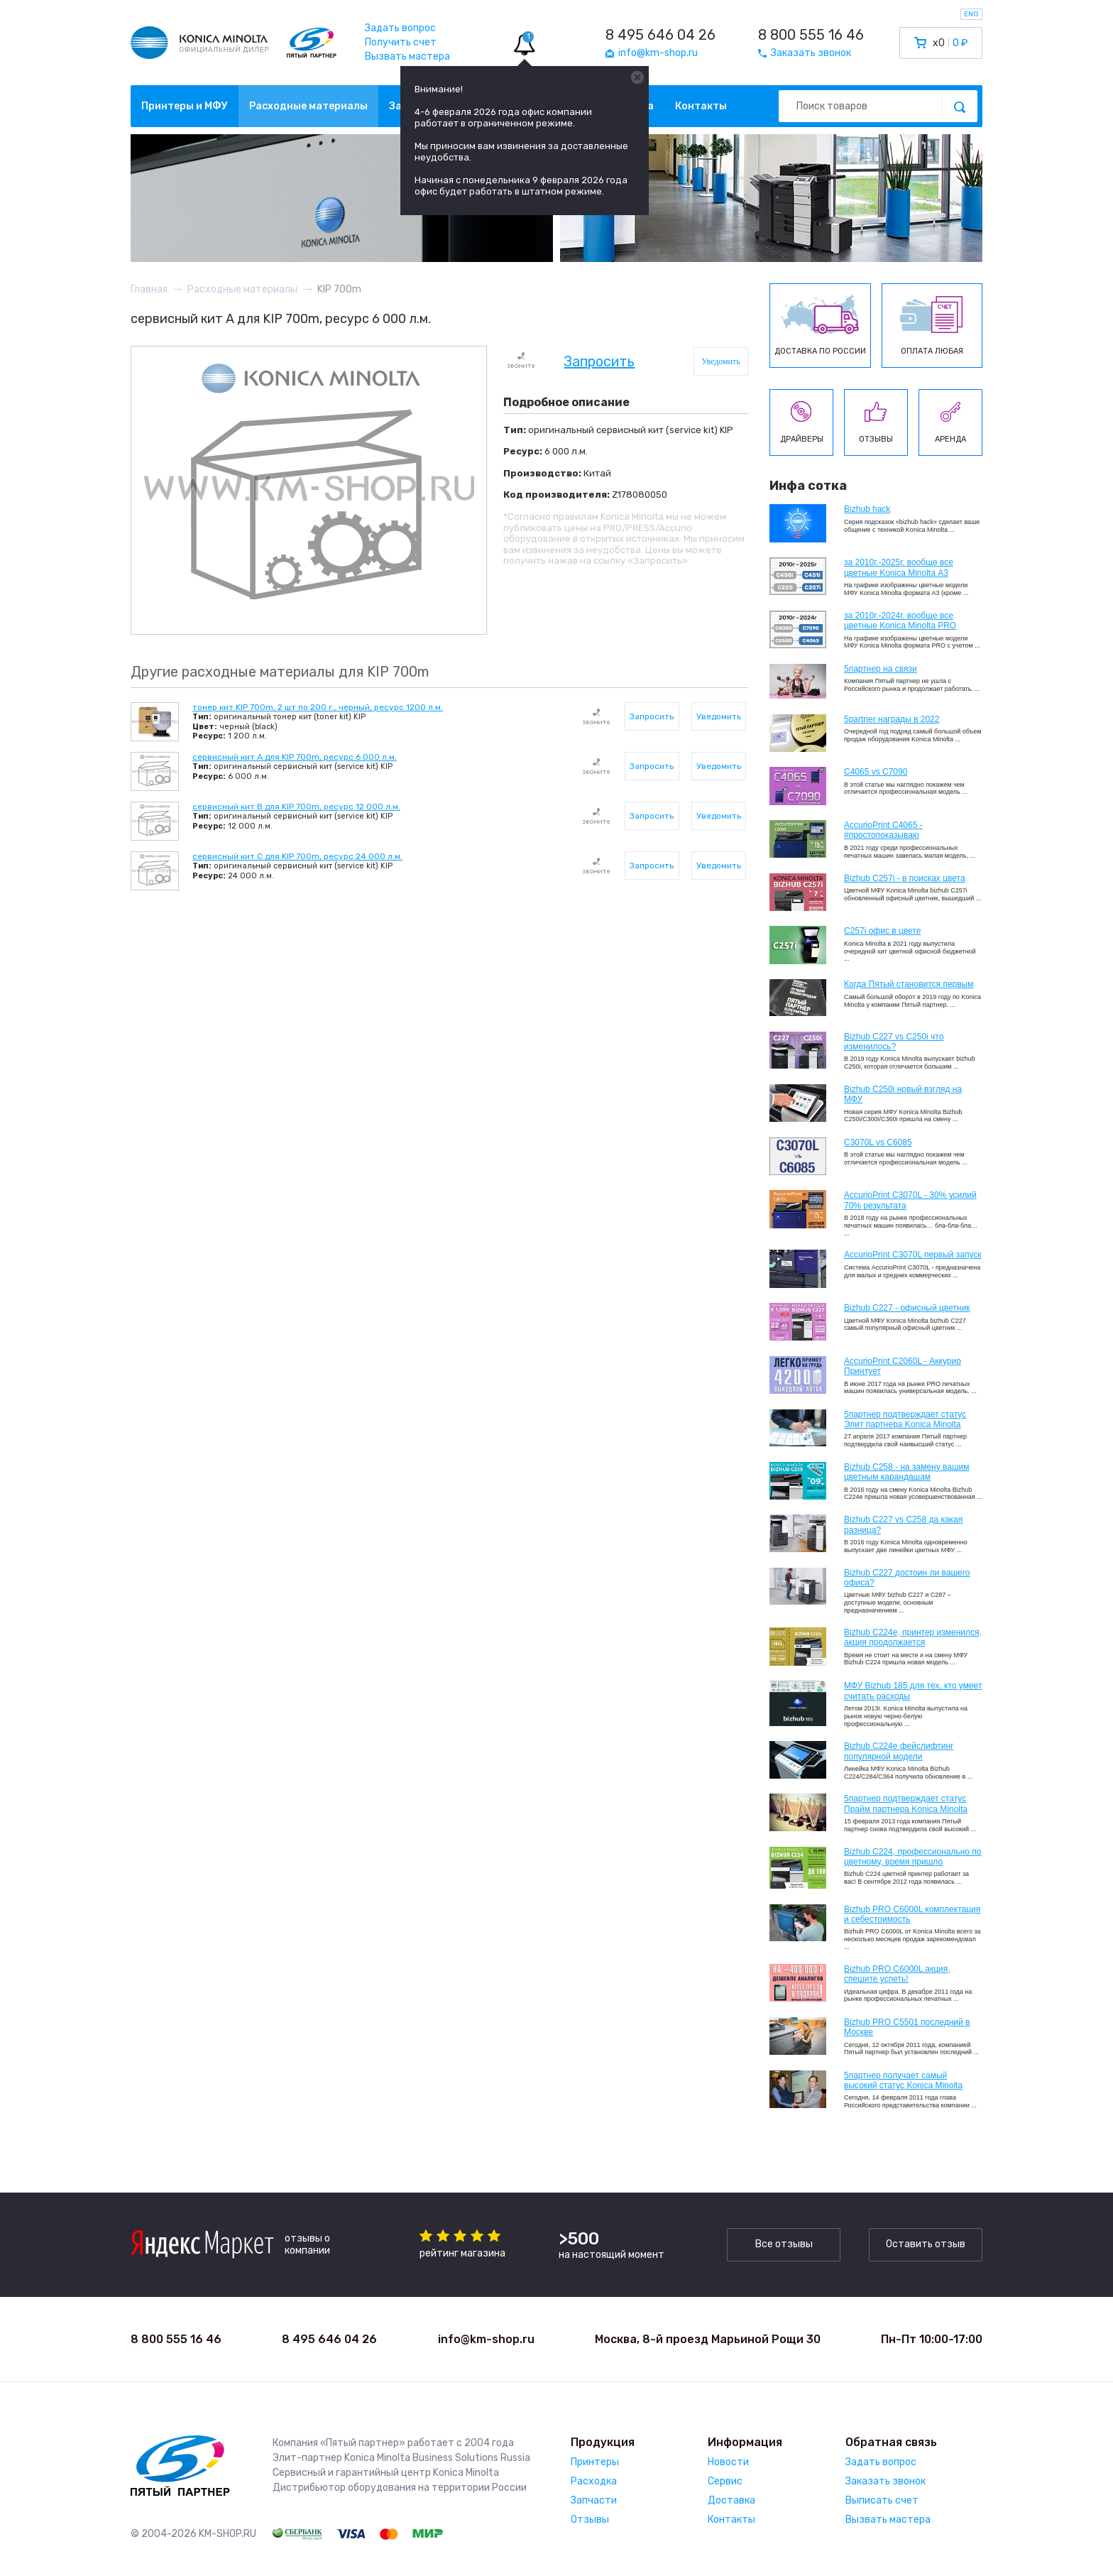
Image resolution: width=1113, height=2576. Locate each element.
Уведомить (720, 361)
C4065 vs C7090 (875, 772)
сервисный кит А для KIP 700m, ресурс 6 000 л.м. (294, 757)
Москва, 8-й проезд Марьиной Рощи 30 (708, 2339)
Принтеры (595, 2462)
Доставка (731, 2500)
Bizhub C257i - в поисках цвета (904, 878)
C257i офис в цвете (882, 931)
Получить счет (401, 42)
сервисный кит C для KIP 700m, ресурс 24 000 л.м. (297, 856)
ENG (971, 14)
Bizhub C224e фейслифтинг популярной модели (899, 1751)
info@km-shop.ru (486, 2339)
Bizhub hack (867, 509)
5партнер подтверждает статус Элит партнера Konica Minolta (905, 1419)
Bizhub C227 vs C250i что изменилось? (893, 1042)
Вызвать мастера (407, 56)
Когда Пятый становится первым (909, 984)
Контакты (701, 106)
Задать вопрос (400, 28)
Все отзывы (784, 2244)
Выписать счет (882, 2500)
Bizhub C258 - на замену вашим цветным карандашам (907, 1472)
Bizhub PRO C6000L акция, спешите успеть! (897, 1974)
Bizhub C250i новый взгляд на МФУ (903, 1094)
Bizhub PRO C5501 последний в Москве (907, 2027)
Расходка (594, 2481)
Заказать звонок (885, 2481)
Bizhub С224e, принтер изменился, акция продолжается (913, 1637)
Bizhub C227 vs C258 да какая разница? (903, 1524)
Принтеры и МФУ (184, 106)
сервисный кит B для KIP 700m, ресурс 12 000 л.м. (296, 807)
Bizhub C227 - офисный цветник (907, 1308)
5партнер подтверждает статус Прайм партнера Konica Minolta (905, 1803)
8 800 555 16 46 (811, 34)
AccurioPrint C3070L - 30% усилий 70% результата (910, 1200)
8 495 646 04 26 (660, 34)
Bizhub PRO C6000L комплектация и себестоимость (912, 1914)
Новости (728, 2462)
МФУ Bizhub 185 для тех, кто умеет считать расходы (913, 1691)
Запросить (599, 362)
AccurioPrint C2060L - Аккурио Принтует (902, 1366)
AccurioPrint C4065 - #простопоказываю (883, 830)
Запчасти (594, 2500)
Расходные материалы (308, 106)
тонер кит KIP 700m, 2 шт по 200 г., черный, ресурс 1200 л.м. (317, 707)
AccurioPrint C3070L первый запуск (913, 1255)
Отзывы (590, 2520)
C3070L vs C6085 (878, 1142)
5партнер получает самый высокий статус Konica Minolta (903, 2080)
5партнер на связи (880, 669)
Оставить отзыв (925, 2244)
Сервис (725, 2481)
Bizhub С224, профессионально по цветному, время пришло (913, 1857)
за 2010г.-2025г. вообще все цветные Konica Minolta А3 (898, 567)
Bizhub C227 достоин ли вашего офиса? (907, 1578)
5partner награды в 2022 (891, 719)
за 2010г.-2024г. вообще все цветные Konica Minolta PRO (900, 621)
